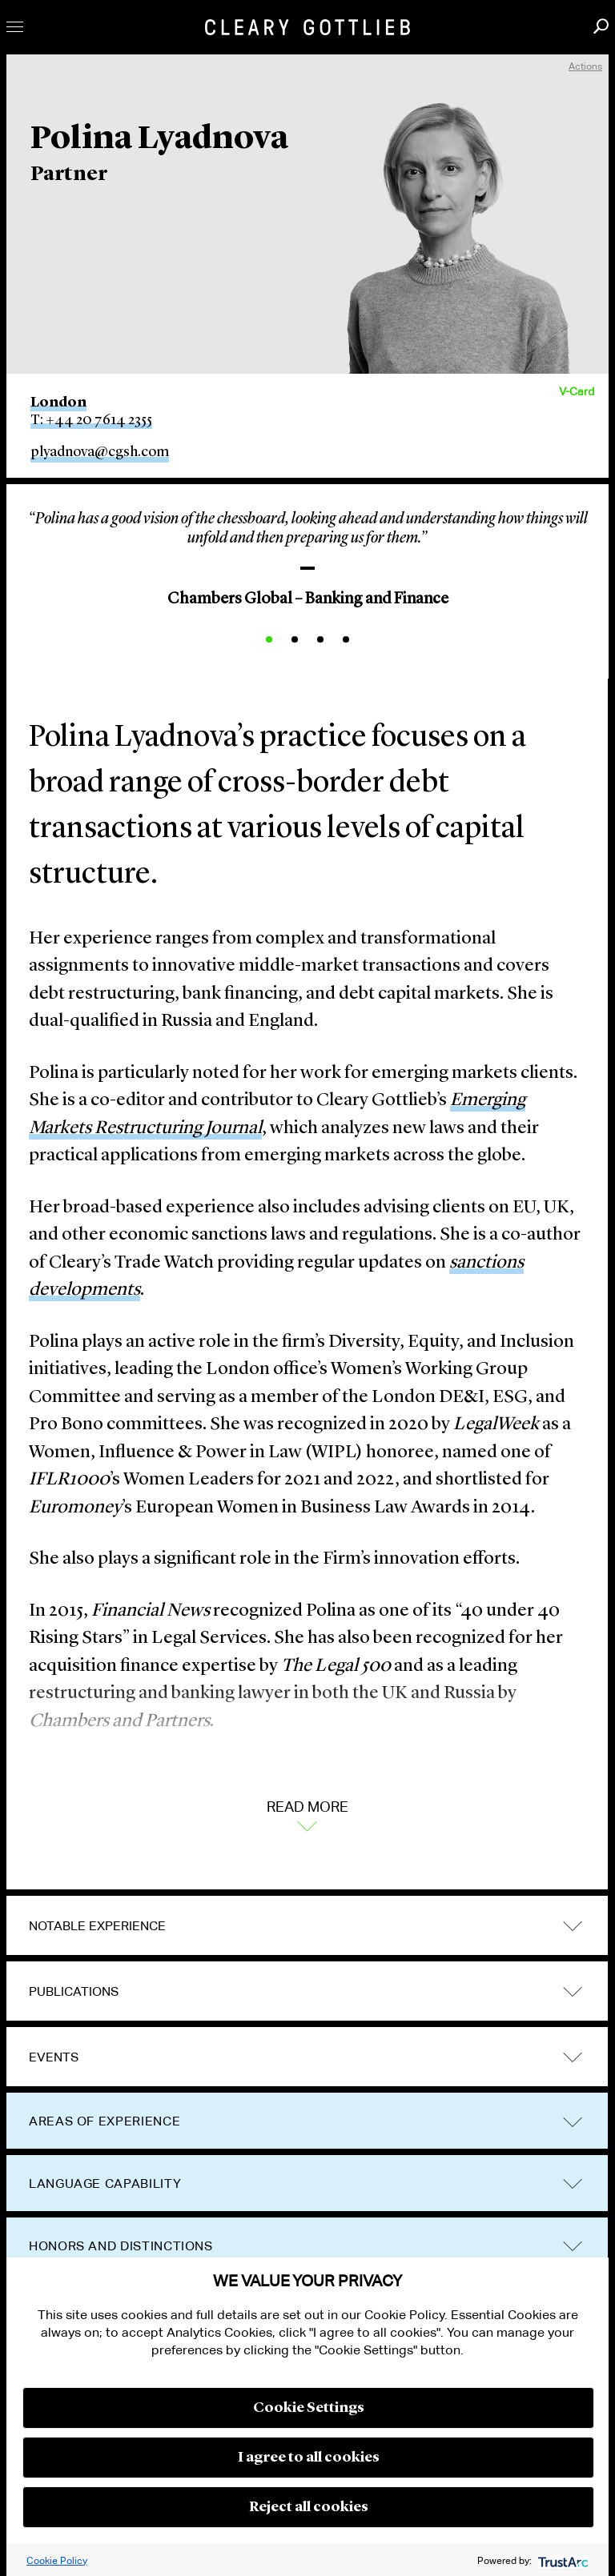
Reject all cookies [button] (308, 2507)
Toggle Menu (14, 27)
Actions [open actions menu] (585, 66)
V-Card (576, 391)
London (58, 402)
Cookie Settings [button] (308, 2408)
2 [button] (294, 639)
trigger (572, 1926)
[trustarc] (562, 2560)
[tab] (307, 1926)
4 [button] (346, 639)
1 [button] (269, 639)
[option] (307, 554)
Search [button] (601, 26)
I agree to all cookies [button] (309, 2457)
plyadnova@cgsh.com (99, 452)
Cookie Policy (56, 2560)
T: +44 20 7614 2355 (91, 420)
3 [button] (320, 639)
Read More (307, 1814)
